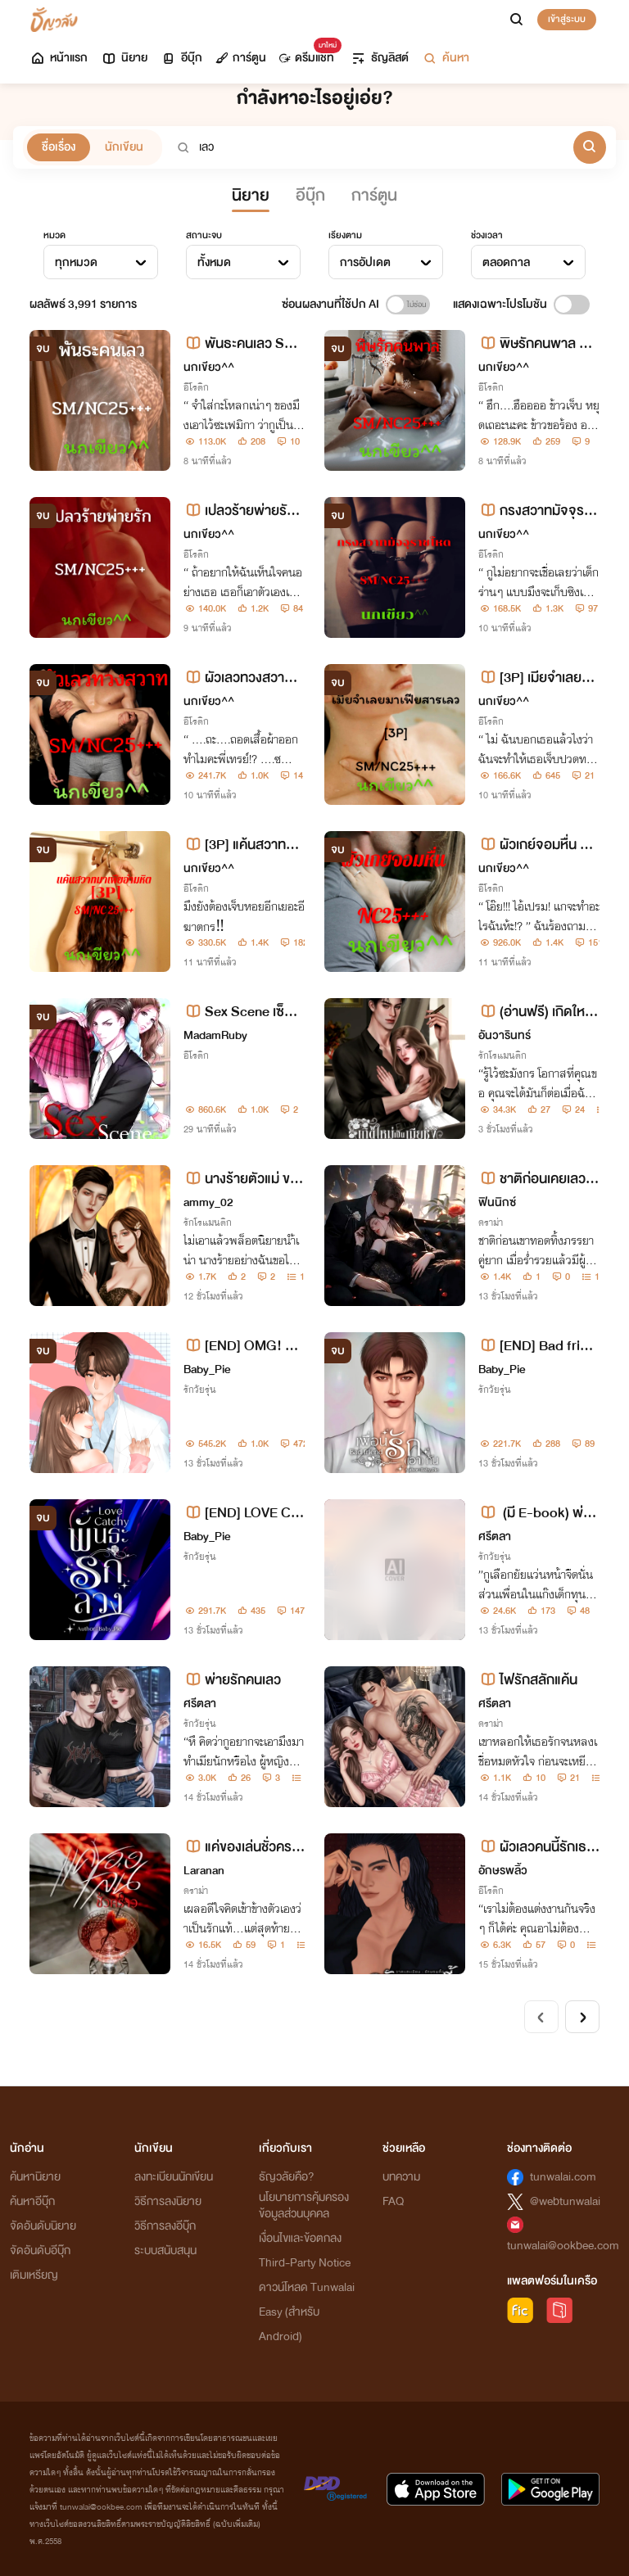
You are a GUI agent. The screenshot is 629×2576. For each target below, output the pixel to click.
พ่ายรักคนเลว (232, 1680)
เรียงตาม (345, 235)
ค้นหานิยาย (35, 2177)
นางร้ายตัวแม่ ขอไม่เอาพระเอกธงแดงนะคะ (242, 1179)
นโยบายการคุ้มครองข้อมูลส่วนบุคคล (304, 2205)
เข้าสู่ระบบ (567, 19)
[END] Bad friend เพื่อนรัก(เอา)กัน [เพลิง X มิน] (539, 1346)
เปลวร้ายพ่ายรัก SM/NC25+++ (239, 510)
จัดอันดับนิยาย (43, 2226)
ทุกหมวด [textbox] (76, 262)
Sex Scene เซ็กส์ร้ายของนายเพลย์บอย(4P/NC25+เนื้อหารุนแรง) (242, 1012)
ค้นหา (445, 57)
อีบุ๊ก (181, 57)
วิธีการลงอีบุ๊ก (165, 2226)
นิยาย (124, 57)
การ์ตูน (240, 57)
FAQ (393, 2201)
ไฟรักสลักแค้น (527, 1680)
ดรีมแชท (306, 53)
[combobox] (100, 262)
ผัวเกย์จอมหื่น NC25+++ (539, 844)
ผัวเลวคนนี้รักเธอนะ (536, 1847)
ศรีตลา (494, 1536)
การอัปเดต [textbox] (365, 262)
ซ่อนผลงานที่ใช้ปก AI (330, 304)
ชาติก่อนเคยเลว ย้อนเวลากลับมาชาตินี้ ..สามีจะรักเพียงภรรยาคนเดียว (538, 1179)
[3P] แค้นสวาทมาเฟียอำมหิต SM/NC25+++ (243, 844)
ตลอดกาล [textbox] (506, 262)
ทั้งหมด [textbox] (214, 262)
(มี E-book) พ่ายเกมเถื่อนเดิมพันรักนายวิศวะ (538, 1513)
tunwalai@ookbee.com (563, 2245)
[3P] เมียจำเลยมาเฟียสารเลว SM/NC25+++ (539, 677)
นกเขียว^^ (208, 367)
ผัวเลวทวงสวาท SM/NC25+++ (244, 677)
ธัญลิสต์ (380, 57)
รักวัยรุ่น (199, 1389)
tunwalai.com (563, 2177)
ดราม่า (490, 1222)
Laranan (203, 1870)
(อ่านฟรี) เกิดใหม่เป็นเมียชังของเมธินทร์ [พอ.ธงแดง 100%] (537, 1012)
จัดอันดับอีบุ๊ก (40, 2250)
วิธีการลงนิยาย (167, 2201)
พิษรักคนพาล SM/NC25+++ (533, 343)
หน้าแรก (58, 57)
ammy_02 (208, 1202)
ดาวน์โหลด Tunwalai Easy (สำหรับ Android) (307, 2312)
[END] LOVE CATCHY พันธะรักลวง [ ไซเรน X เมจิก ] (241, 1513)
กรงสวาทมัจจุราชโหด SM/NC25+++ (538, 510)
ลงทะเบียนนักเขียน (173, 2177)
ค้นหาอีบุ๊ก (32, 2201)
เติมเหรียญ (34, 2275)
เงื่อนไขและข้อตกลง (300, 2238)
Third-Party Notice (305, 2263)
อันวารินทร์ (504, 1035)
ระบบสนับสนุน (165, 2250)
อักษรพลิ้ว (502, 1870)
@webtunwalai (565, 2201)
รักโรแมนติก (502, 1055)
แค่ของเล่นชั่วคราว (240, 1847)
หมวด (54, 235)
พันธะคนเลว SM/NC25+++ (242, 343)
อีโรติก (196, 387)
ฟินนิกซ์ (497, 1202)
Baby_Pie (206, 1369)
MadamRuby (215, 1035)
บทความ (401, 2177)
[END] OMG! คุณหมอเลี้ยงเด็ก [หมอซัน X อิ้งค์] (241, 1346)
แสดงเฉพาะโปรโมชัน (500, 304)
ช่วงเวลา (487, 235)
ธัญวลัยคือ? (286, 2177)
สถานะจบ (204, 235)
